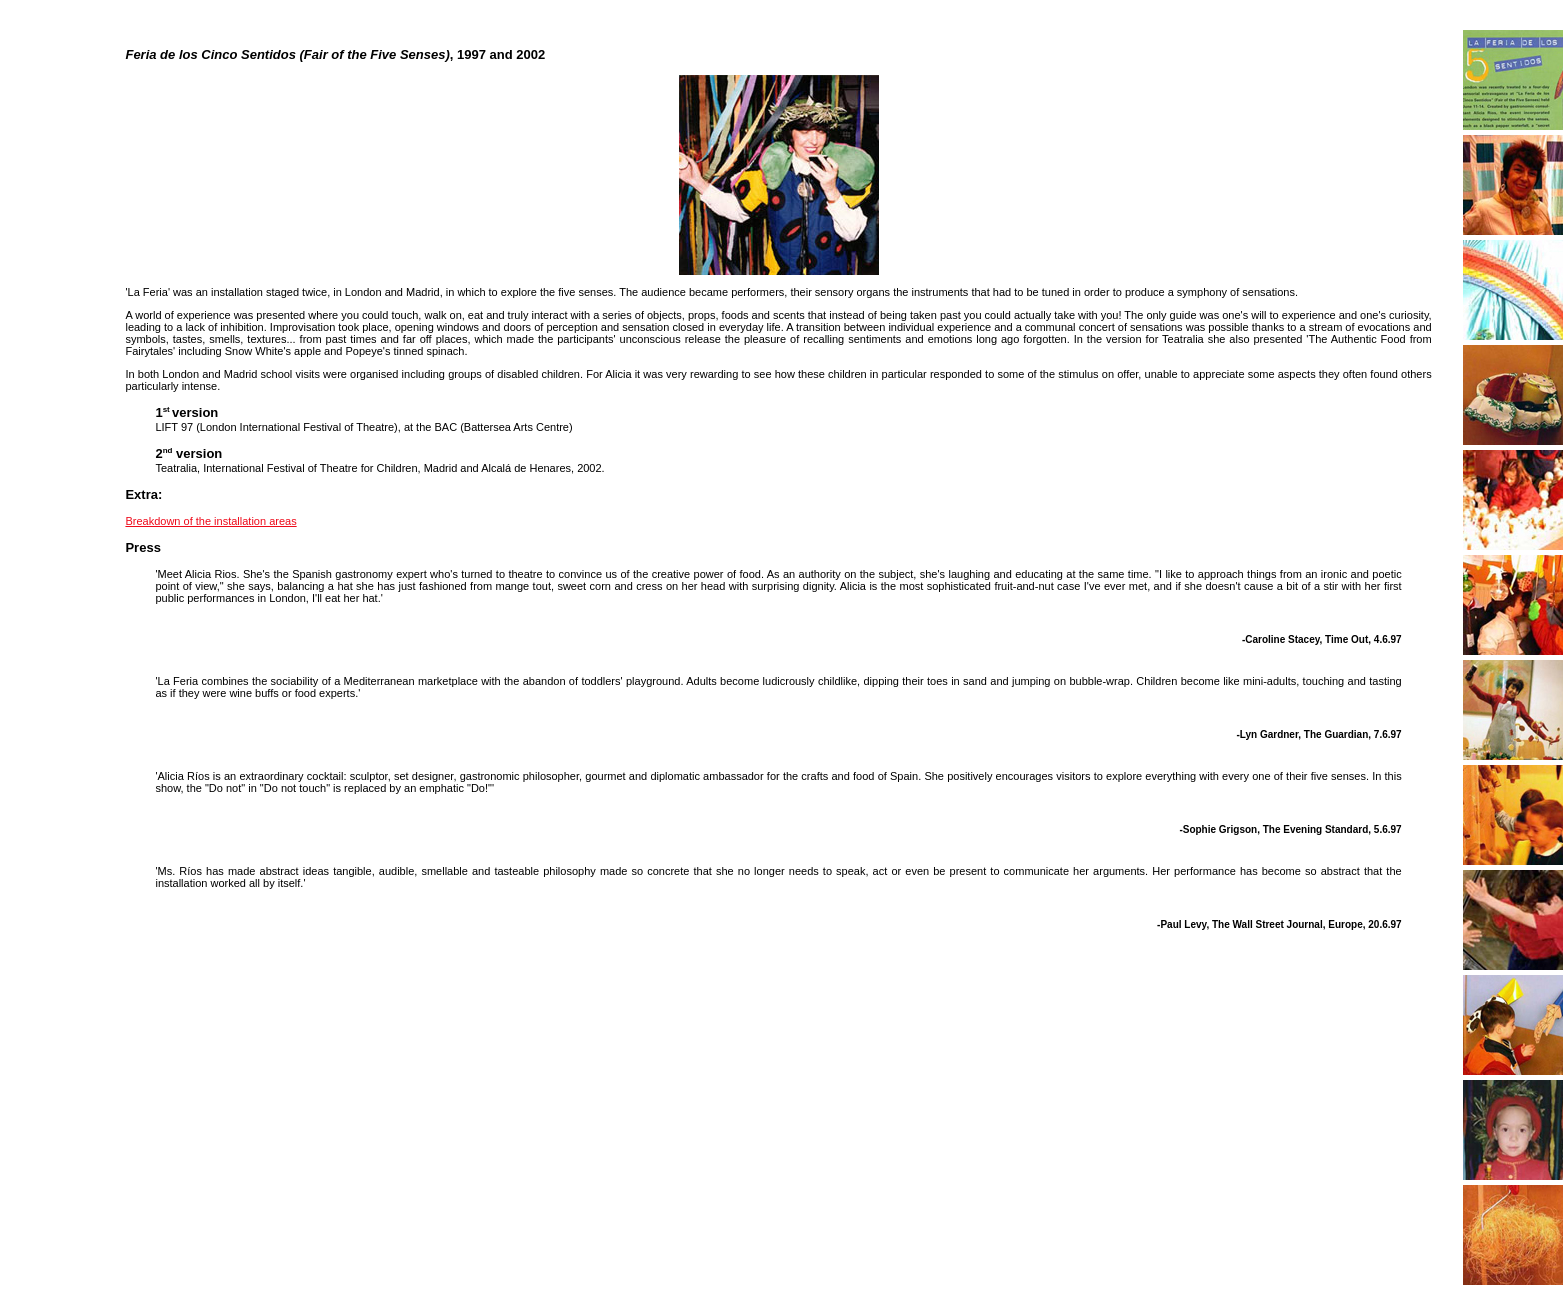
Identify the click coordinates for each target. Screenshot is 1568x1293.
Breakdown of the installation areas (210, 521)
